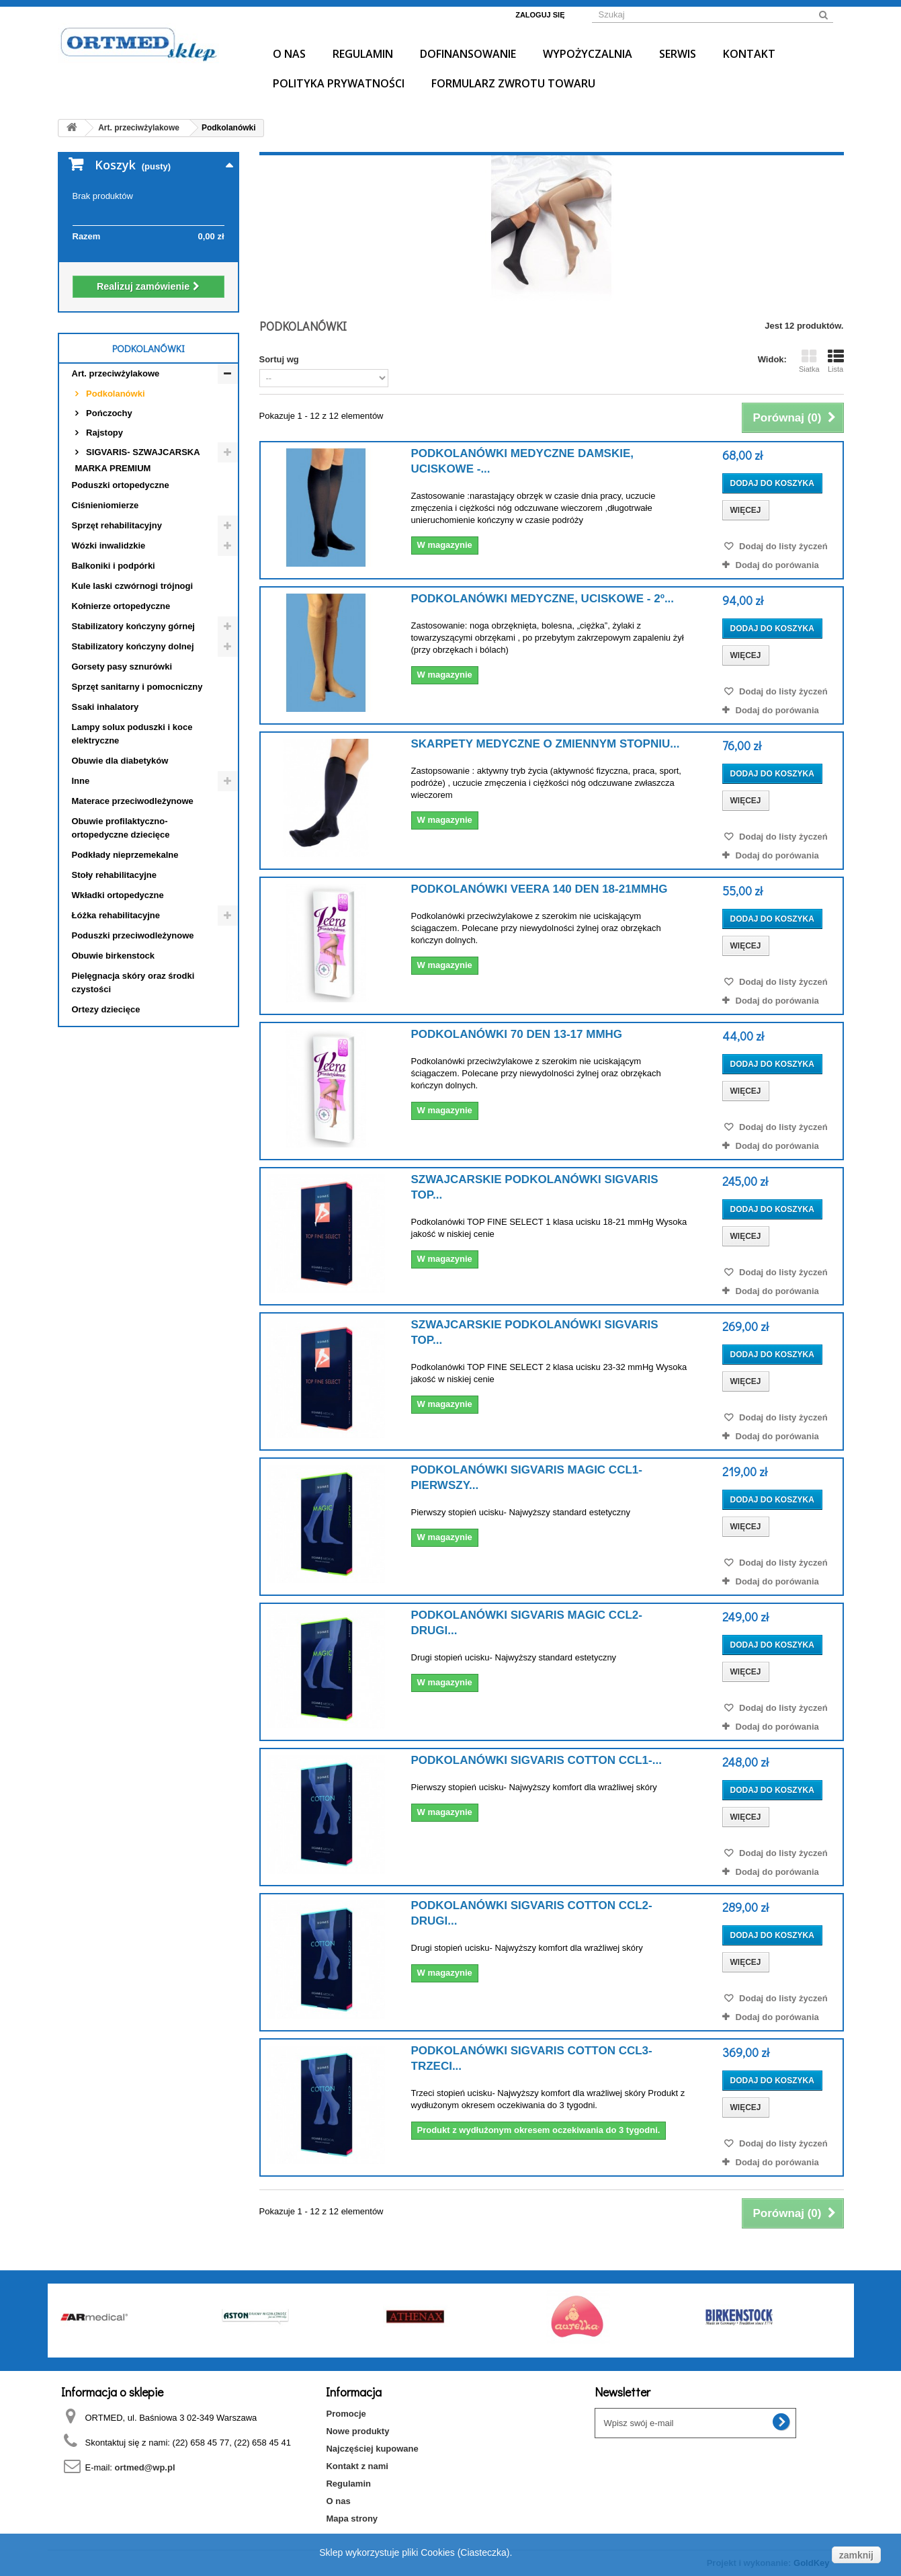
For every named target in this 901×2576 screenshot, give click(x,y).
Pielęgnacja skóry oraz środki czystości (133, 982)
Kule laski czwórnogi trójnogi (133, 586)
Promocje (346, 2414)
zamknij (856, 2555)
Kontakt (749, 53)
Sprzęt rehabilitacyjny (117, 525)
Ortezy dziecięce (106, 1009)
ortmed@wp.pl (145, 2467)
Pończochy (108, 413)
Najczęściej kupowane (372, 2449)
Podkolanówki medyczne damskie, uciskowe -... (522, 461)
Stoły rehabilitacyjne (114, 875)
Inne (81, 781)
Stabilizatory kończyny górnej (134, 626)
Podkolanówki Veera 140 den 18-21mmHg (539, 889)
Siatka (809, 361)
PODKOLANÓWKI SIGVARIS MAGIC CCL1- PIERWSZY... (526, 1477)
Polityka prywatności (338, 83)
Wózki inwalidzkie (109, 545)
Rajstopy (104, 433)
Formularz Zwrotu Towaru (513, 83)
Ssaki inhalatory (105, 707)
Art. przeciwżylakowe (116, 373)
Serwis (677, 53)
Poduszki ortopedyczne (120, 485)
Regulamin (363, 53)
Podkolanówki (114, 394)
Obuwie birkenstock (113, 956)
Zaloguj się (539, 15)
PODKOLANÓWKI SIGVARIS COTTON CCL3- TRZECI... (531, 2058)
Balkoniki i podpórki (113, 566)
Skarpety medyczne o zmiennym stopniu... (545, 743)
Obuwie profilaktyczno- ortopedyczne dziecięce (121, 828)
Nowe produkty (357, 2431)
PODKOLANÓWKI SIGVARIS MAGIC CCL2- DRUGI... (526, 1623)
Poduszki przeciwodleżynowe (133, 935)
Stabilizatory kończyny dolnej (133, 646)
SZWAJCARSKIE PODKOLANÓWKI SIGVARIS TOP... (534, 1187)
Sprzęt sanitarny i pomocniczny (137, 687)
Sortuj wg (279, 359)
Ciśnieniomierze (105, 505)
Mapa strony (352, 2518)
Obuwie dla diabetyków (120, 761)
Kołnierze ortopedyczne (121, 606)
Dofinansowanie (468, 53)
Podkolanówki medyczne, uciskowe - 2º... (543, 598)
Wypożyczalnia (587, 53)
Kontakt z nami (357, 2466)
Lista (836, 361)
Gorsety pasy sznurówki (122, 666)
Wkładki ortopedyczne (118, 895)
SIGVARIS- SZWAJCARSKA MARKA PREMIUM (137, 460)
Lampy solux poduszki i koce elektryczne (132, 734)
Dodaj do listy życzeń (782, 546)
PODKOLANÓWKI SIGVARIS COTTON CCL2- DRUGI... (531, 1913)
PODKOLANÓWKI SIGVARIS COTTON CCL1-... (536, 1760)
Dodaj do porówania (777, 565)
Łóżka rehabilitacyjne (116, 915)
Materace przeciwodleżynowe (133, 801)
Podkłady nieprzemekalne (125, 855)
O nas (289, 53)
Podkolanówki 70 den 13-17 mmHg (517, 1034)
